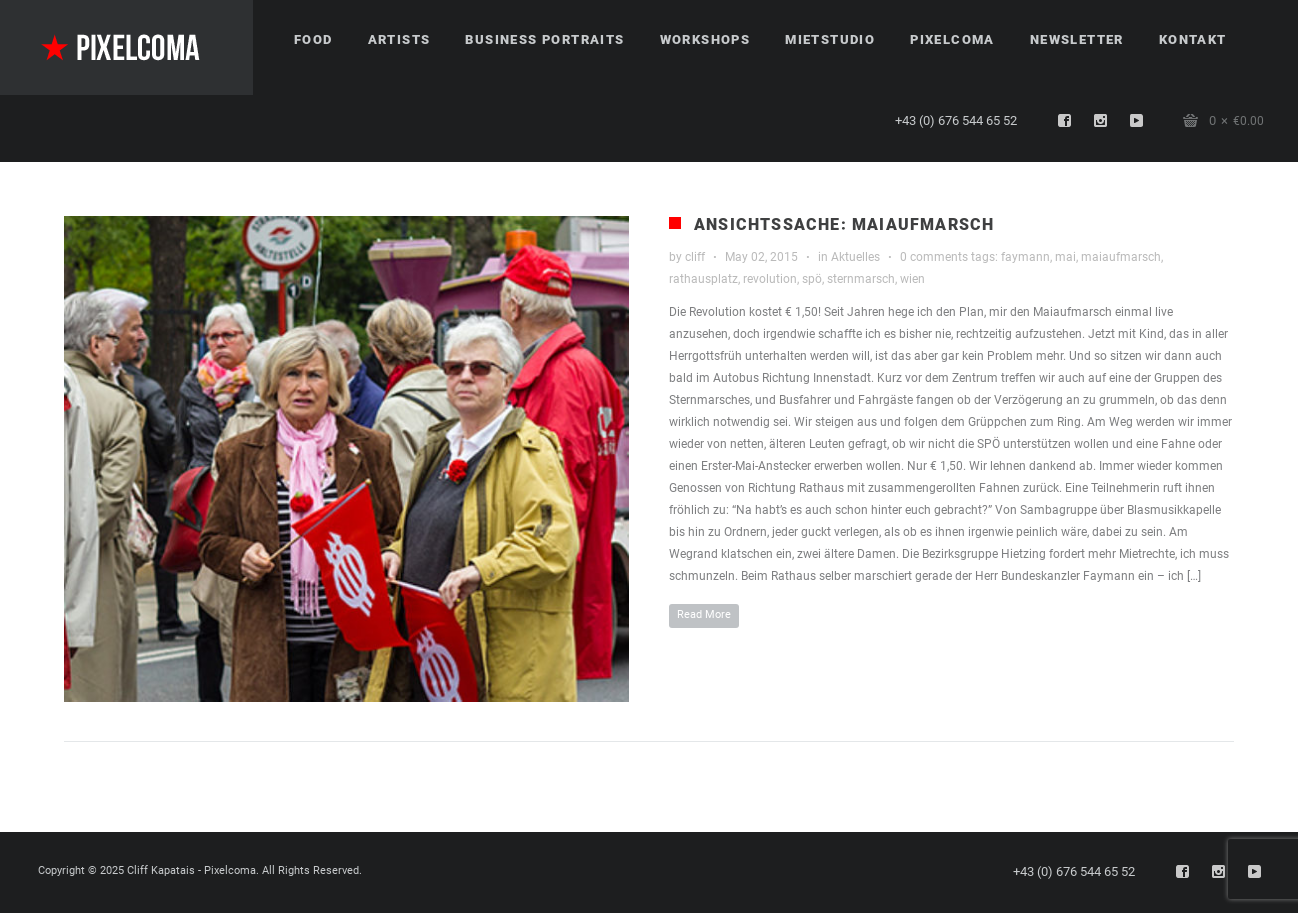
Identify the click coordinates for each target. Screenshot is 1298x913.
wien (912, 279)
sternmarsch (861, 279)
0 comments (934, 257)
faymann (1025, 257)
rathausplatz (703, 279)
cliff (695, 257)
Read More (704, 614)
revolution (770, 279)
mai (1065, 257)
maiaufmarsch (1121, 257)
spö (812, 279)
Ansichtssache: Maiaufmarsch (844, 224)
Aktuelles (855, 257)
